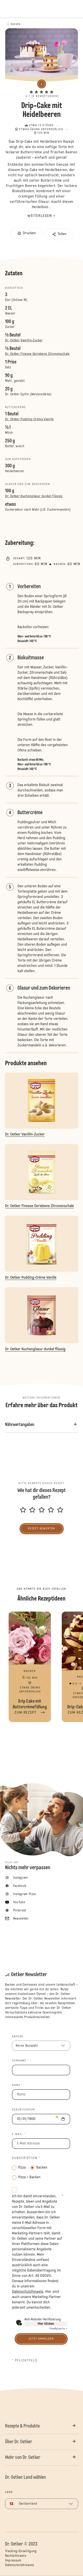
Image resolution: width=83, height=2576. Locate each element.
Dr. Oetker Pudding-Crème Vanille (29, 419)
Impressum (13, 2560)
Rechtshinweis (15, 2555)
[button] (41, 88)
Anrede (17, 2036)
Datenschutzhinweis (19, 2565)
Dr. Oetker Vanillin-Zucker (24, 340)
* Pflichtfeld (24, 2360)
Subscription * (26, 2158)
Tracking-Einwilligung (21, 2551)
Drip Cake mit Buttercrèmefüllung (30, 1667)
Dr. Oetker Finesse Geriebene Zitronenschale (37, 354)
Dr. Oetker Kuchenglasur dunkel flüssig (34, 496)
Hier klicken (46, 2323)
